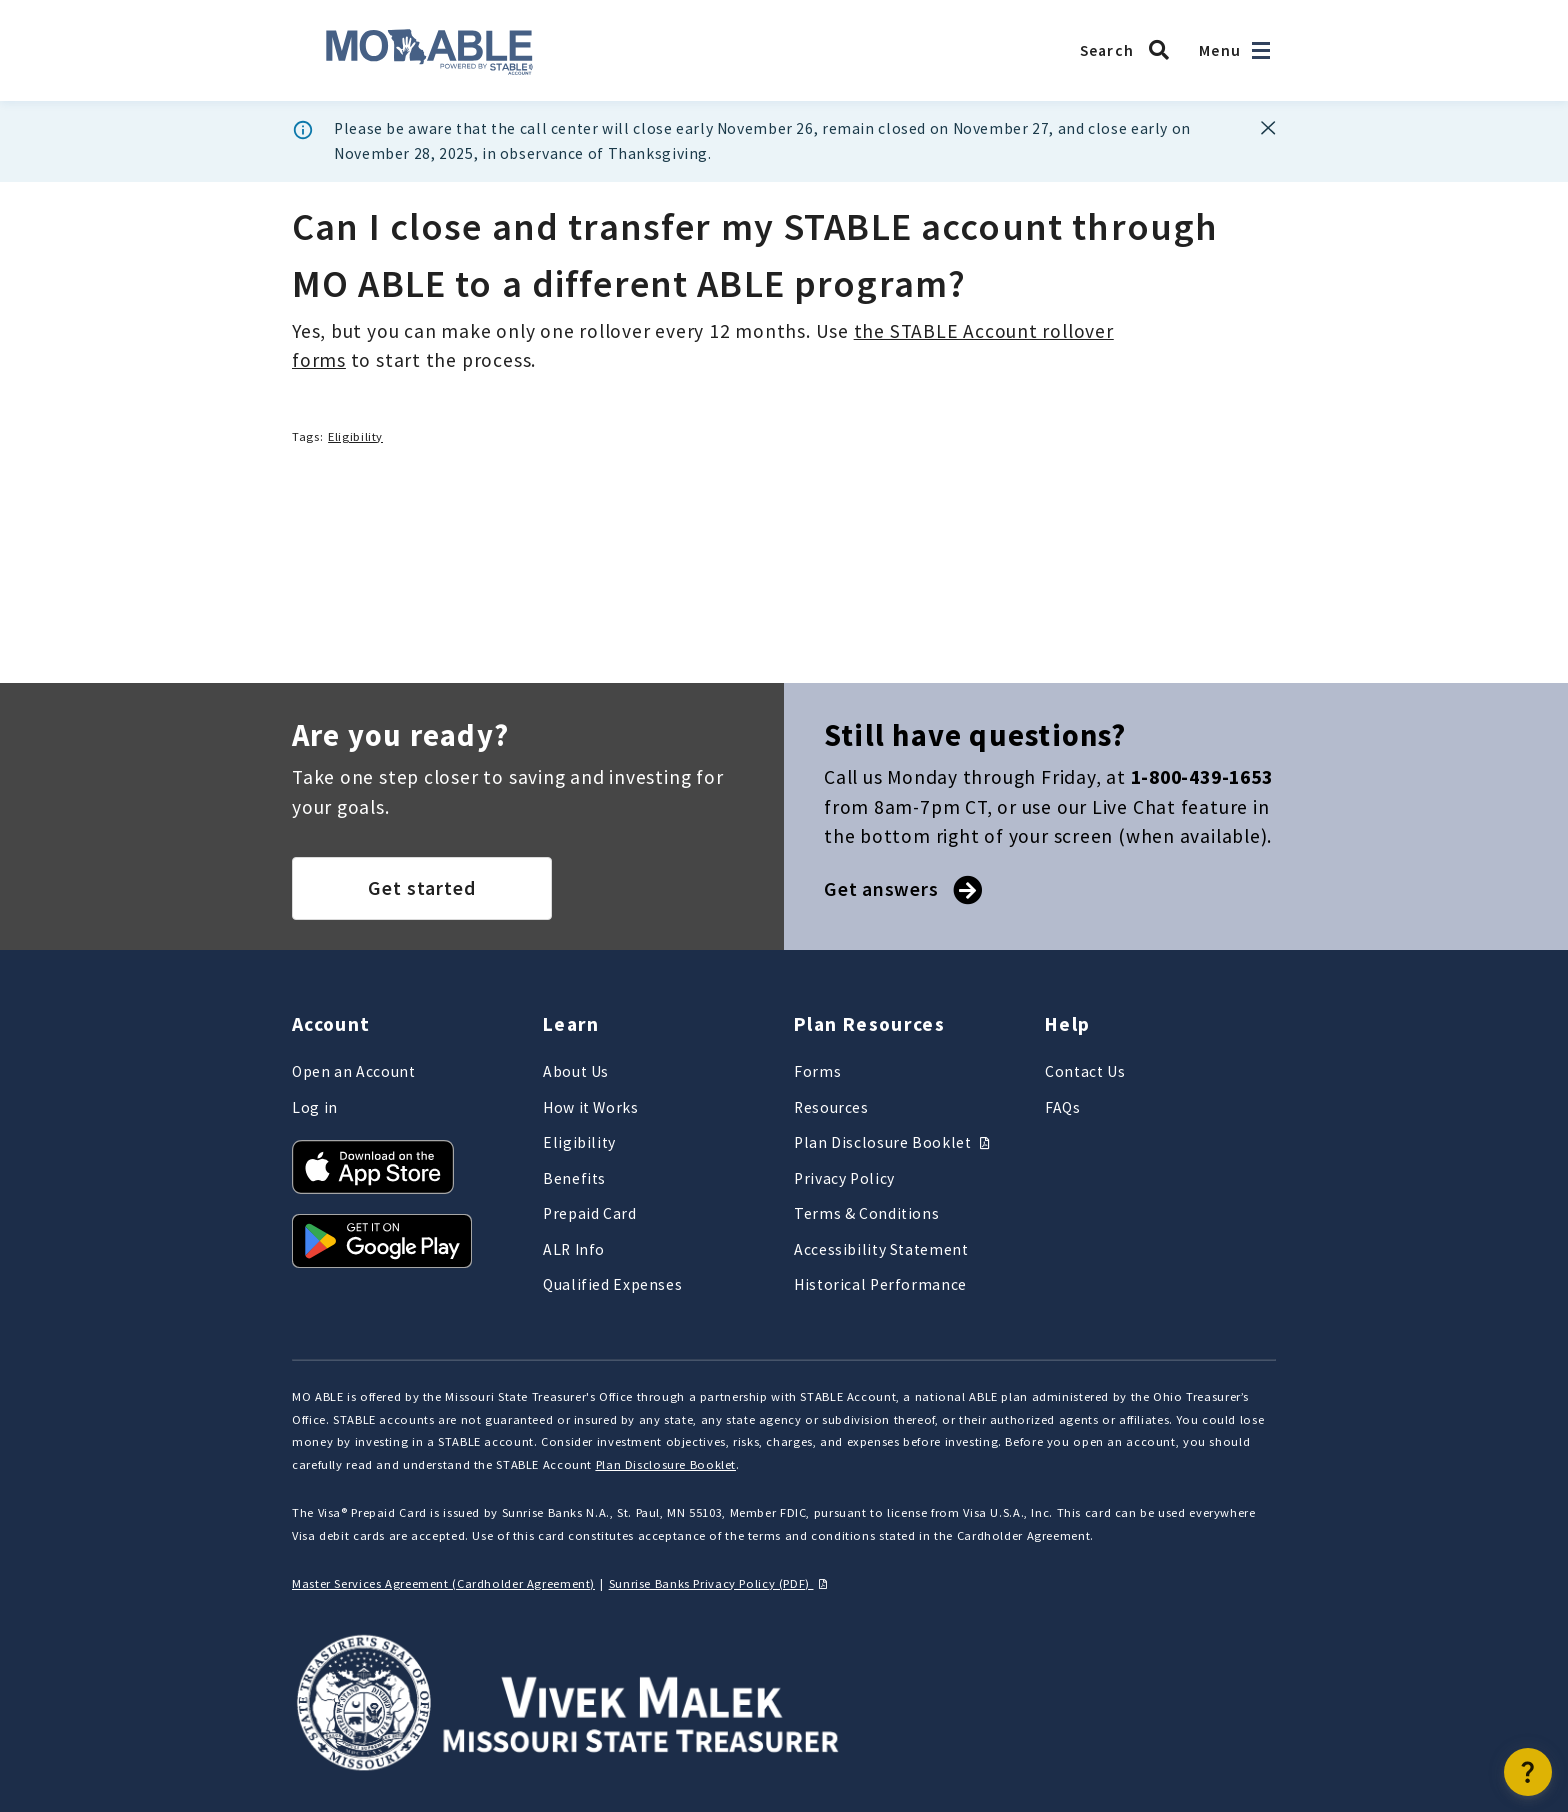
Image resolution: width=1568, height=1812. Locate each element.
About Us (576, 1071)
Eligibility (355, 436)
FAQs (1063, 1107)
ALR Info (574, 1249)
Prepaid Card (590, 1213)
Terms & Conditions (866, 1213)
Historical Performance (880, 1284)
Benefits (574, 1178)
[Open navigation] (1261, 50)
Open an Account (353, 1071)
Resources (831, 1107)
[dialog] (784, 142)
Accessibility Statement (881, 1249)
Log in (315, 1107)
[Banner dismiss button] (1268, 128)
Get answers (901, 889)
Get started (422, 888)
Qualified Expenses (612, 1284)
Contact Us (1085, 1071)
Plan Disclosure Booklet (894, 1142)
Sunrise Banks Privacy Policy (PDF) (721, 1583)
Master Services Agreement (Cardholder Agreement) (443, 1583)
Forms (817, 1071)
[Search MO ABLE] (1130, 50)
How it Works (591, 1107)
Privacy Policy (844, 1178)
